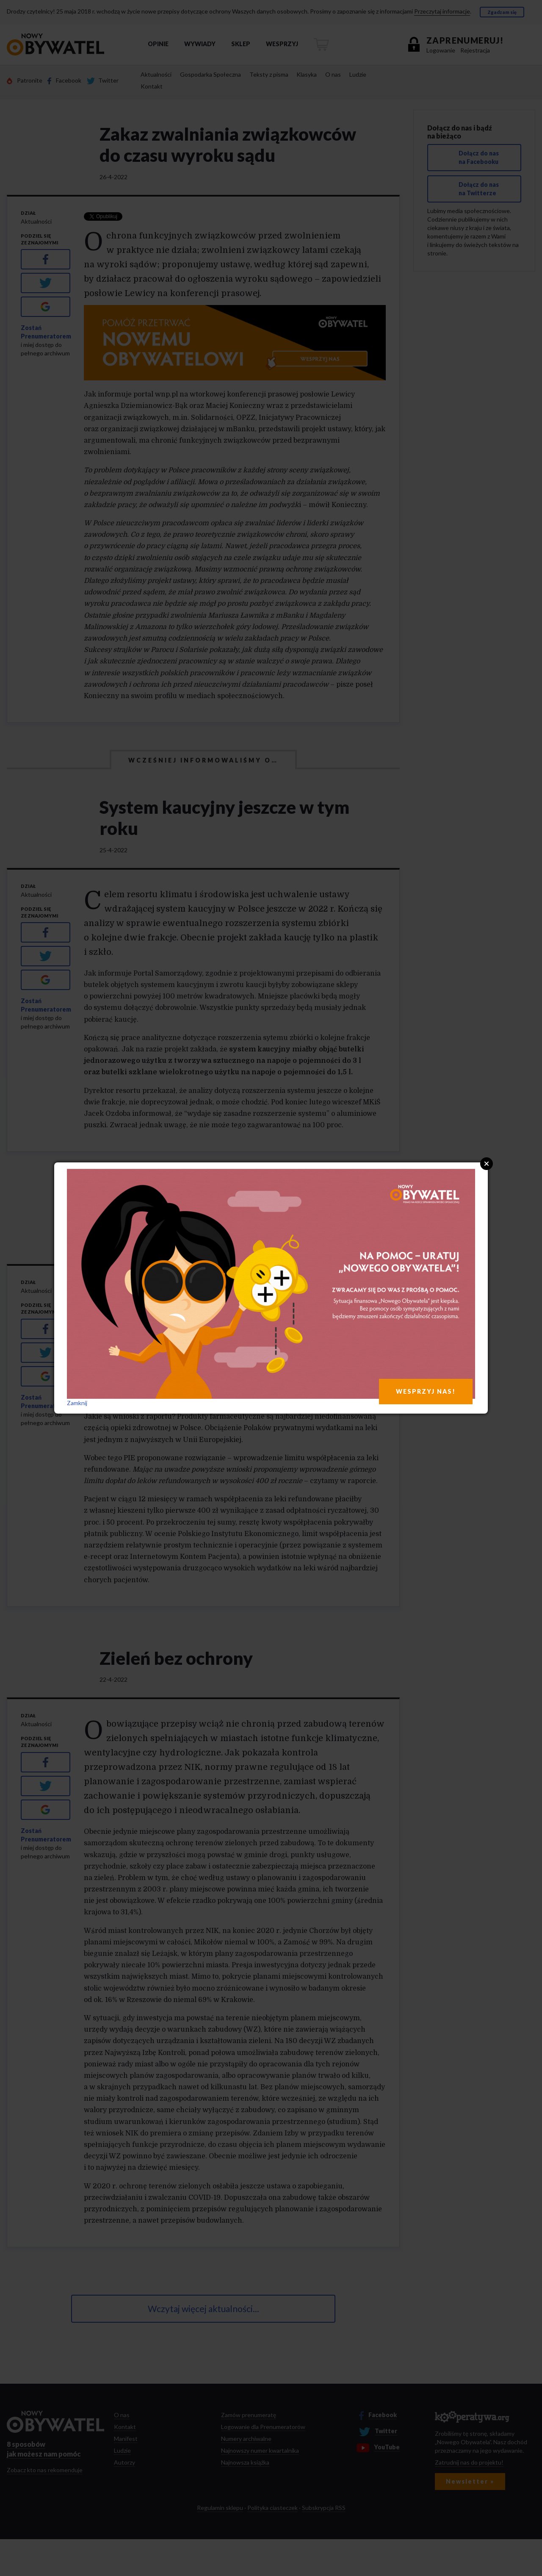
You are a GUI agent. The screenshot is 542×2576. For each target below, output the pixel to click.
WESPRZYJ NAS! (426, 1391)
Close (486, 1163)
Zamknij (77, 1402)
